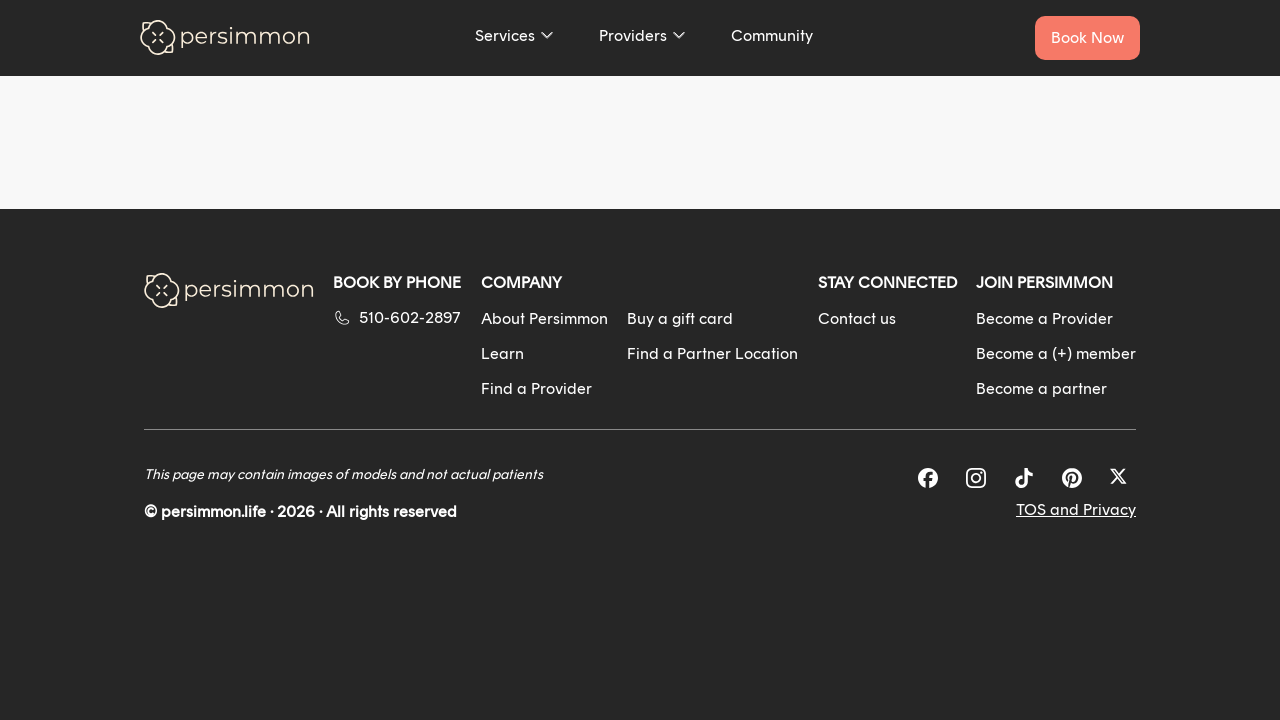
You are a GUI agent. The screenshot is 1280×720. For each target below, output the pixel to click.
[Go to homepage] (225, 37)
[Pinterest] (1072, 478)
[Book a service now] (1087, 38)
